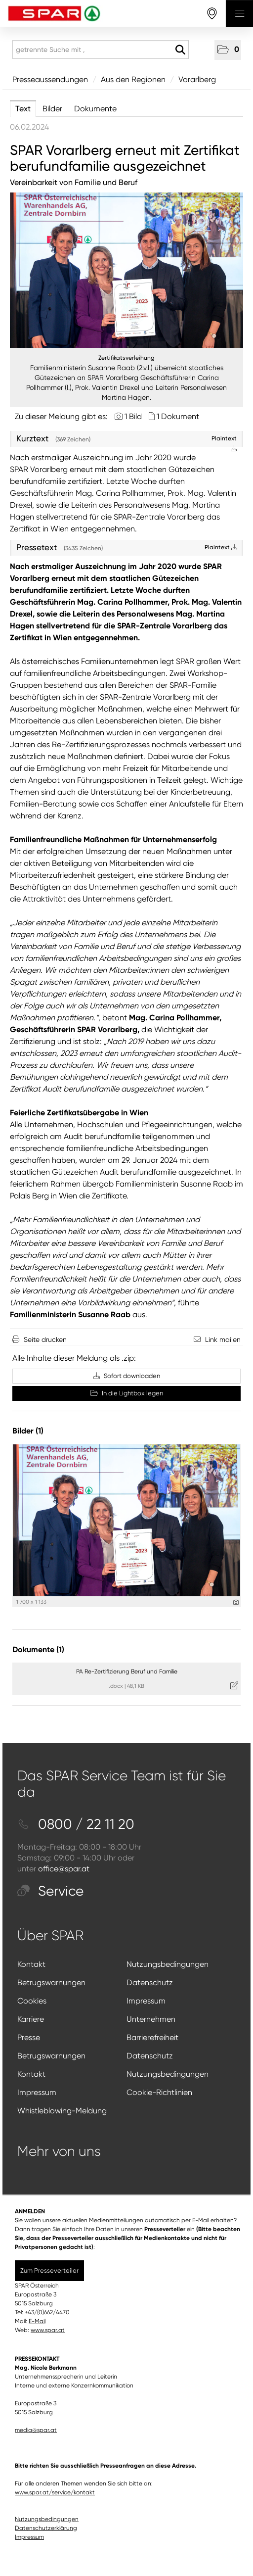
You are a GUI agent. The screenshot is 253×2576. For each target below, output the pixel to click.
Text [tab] (23, 108)
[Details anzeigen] (236, 1602)
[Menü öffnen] (239, 13)
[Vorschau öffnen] (126, 270)
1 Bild (133, 416)
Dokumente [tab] (95, 108)
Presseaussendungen (50, 79)
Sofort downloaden (126, 1376)
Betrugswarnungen (51, 1982)
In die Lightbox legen (126, 1393)
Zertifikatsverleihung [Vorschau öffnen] (126, 357)
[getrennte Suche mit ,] (100, 49)
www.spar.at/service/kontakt (55, 2492)
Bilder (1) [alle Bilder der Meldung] (27, 1430)
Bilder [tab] (52, 108)
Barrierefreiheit (152, 2037)
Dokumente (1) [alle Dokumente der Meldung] (38, 1649)
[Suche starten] (180, 50)
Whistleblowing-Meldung (62, 2110)
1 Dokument (178, 416)
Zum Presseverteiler (49, 2270)
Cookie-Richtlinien (159, 2092)
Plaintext (221, 547)
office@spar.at (63, 1868)
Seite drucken (45, 1339)
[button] (227, 50)
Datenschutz (149, 1982)
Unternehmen (150, 2019)
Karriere (30, 2019)
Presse (28, 2037)
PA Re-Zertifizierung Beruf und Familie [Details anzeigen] (126, 1671)
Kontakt (31, 1964)
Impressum (146, 2000)
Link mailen (223, 1339)
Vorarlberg (197, 79)
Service (50, 1891)
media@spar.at (36, 2430)
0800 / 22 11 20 (75, 1824)
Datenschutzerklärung (46, 2528)
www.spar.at (48, 2330)
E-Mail (37, 2321)
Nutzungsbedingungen (167, 1964)
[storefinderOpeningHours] (212, 13)
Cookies (31, 2000)
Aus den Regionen (133, 79)
